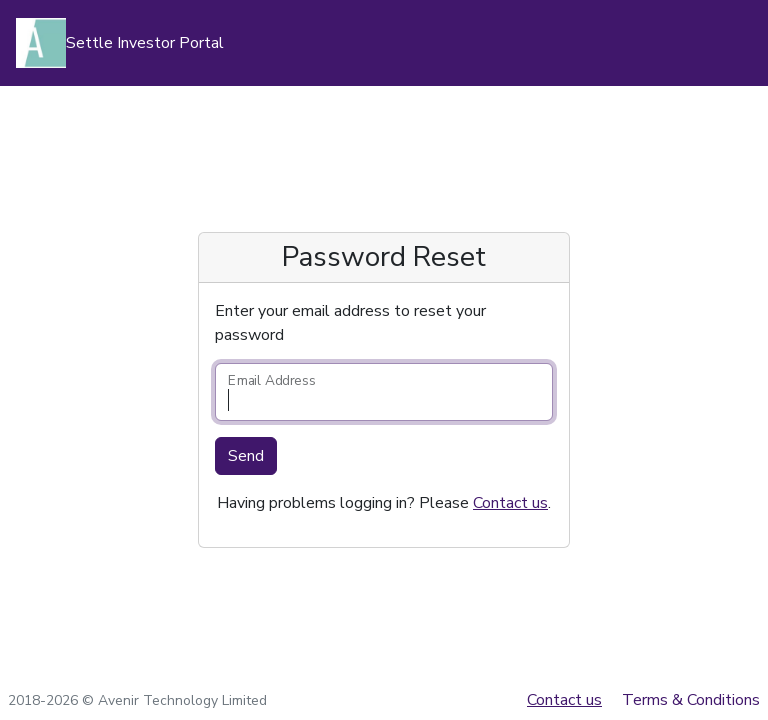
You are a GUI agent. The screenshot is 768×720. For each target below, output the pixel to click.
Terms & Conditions (691, 700)
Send (246, 456)
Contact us (510, 503)
